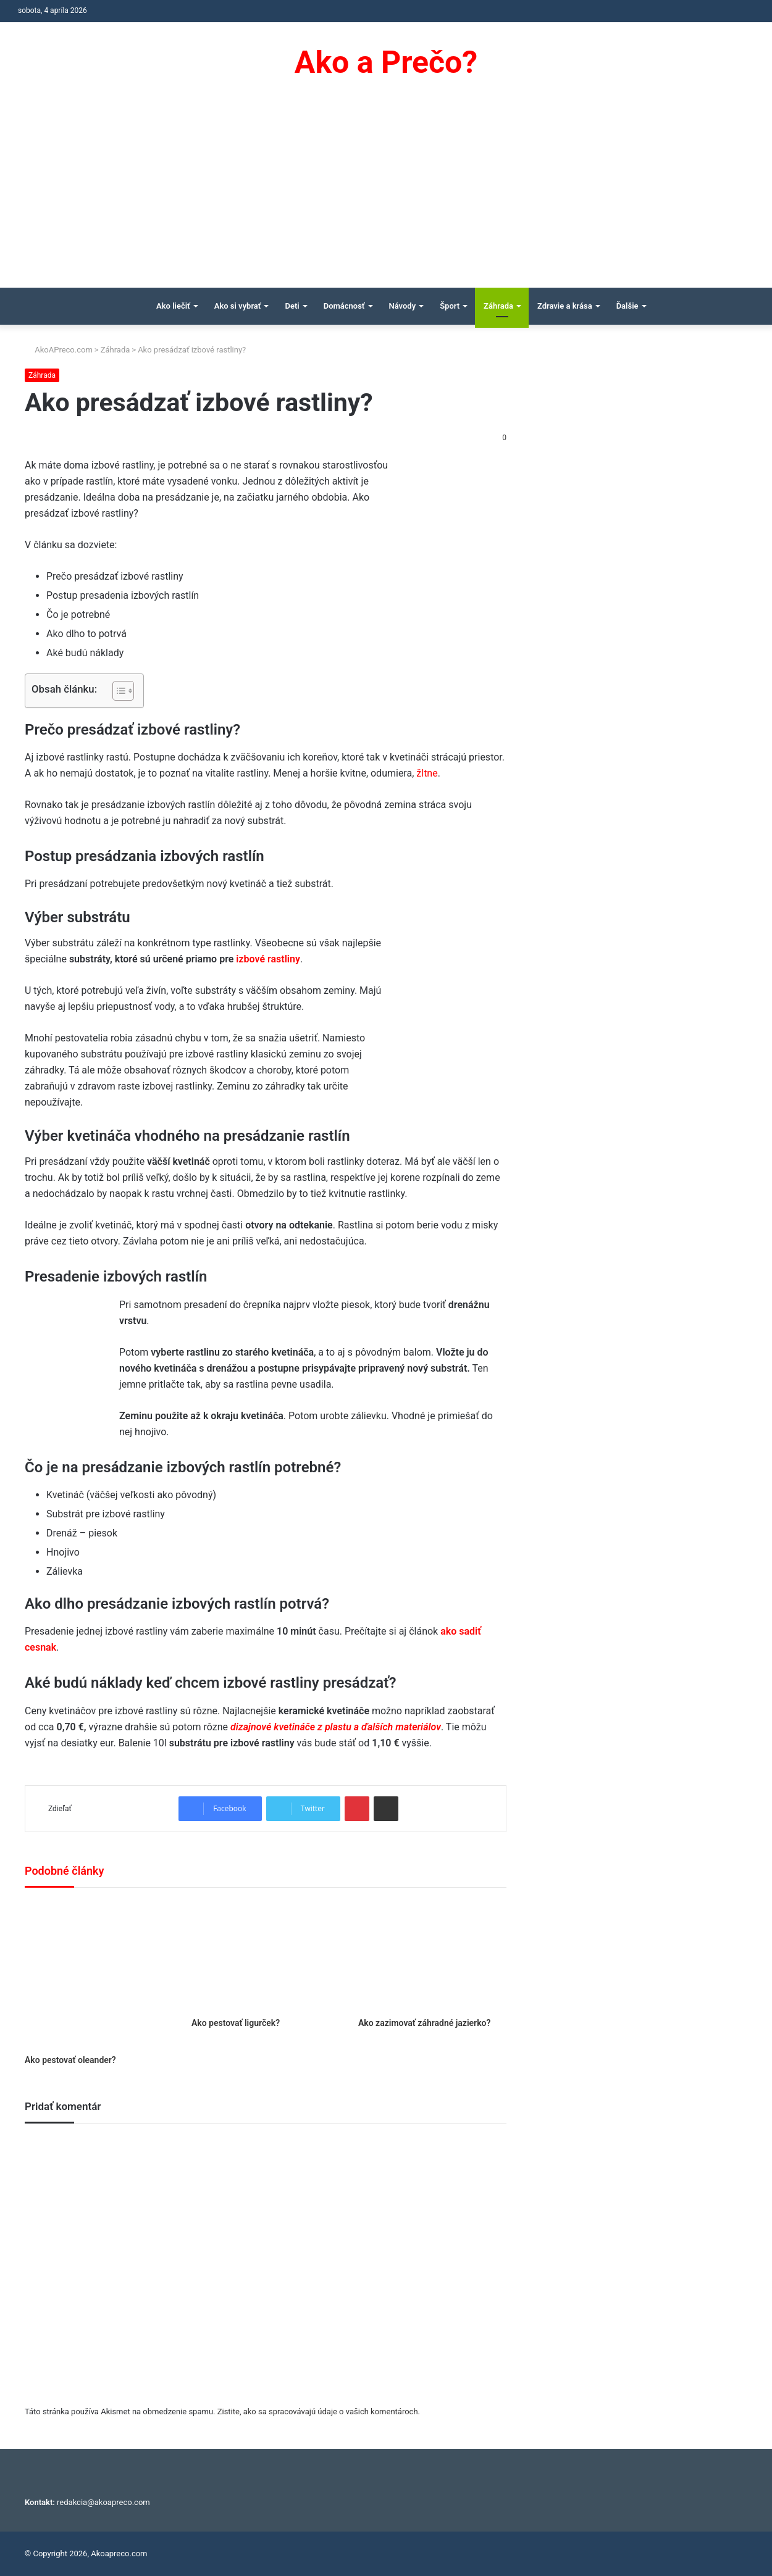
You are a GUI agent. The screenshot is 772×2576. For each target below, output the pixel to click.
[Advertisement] (386, 195)
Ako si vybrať (237, 306)
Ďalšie (627, 306)
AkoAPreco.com (59, 349)
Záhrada (498, 306)
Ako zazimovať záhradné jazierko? (424, 2023)
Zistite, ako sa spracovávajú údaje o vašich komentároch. (318, 2411)
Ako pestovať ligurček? (235, 2023)
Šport (449, 306)
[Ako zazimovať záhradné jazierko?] (432, 1955)
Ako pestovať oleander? (70, 2060)
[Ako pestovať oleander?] (99, 1974)
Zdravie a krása (564, 306)
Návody (402, 306)
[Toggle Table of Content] (117, 690)
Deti (292, 306)
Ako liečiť (173, 306)
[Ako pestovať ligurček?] (265, 1955)
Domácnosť (344, 306)
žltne (426, 773)
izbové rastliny (268, 959)
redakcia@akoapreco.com (103, 2502)
